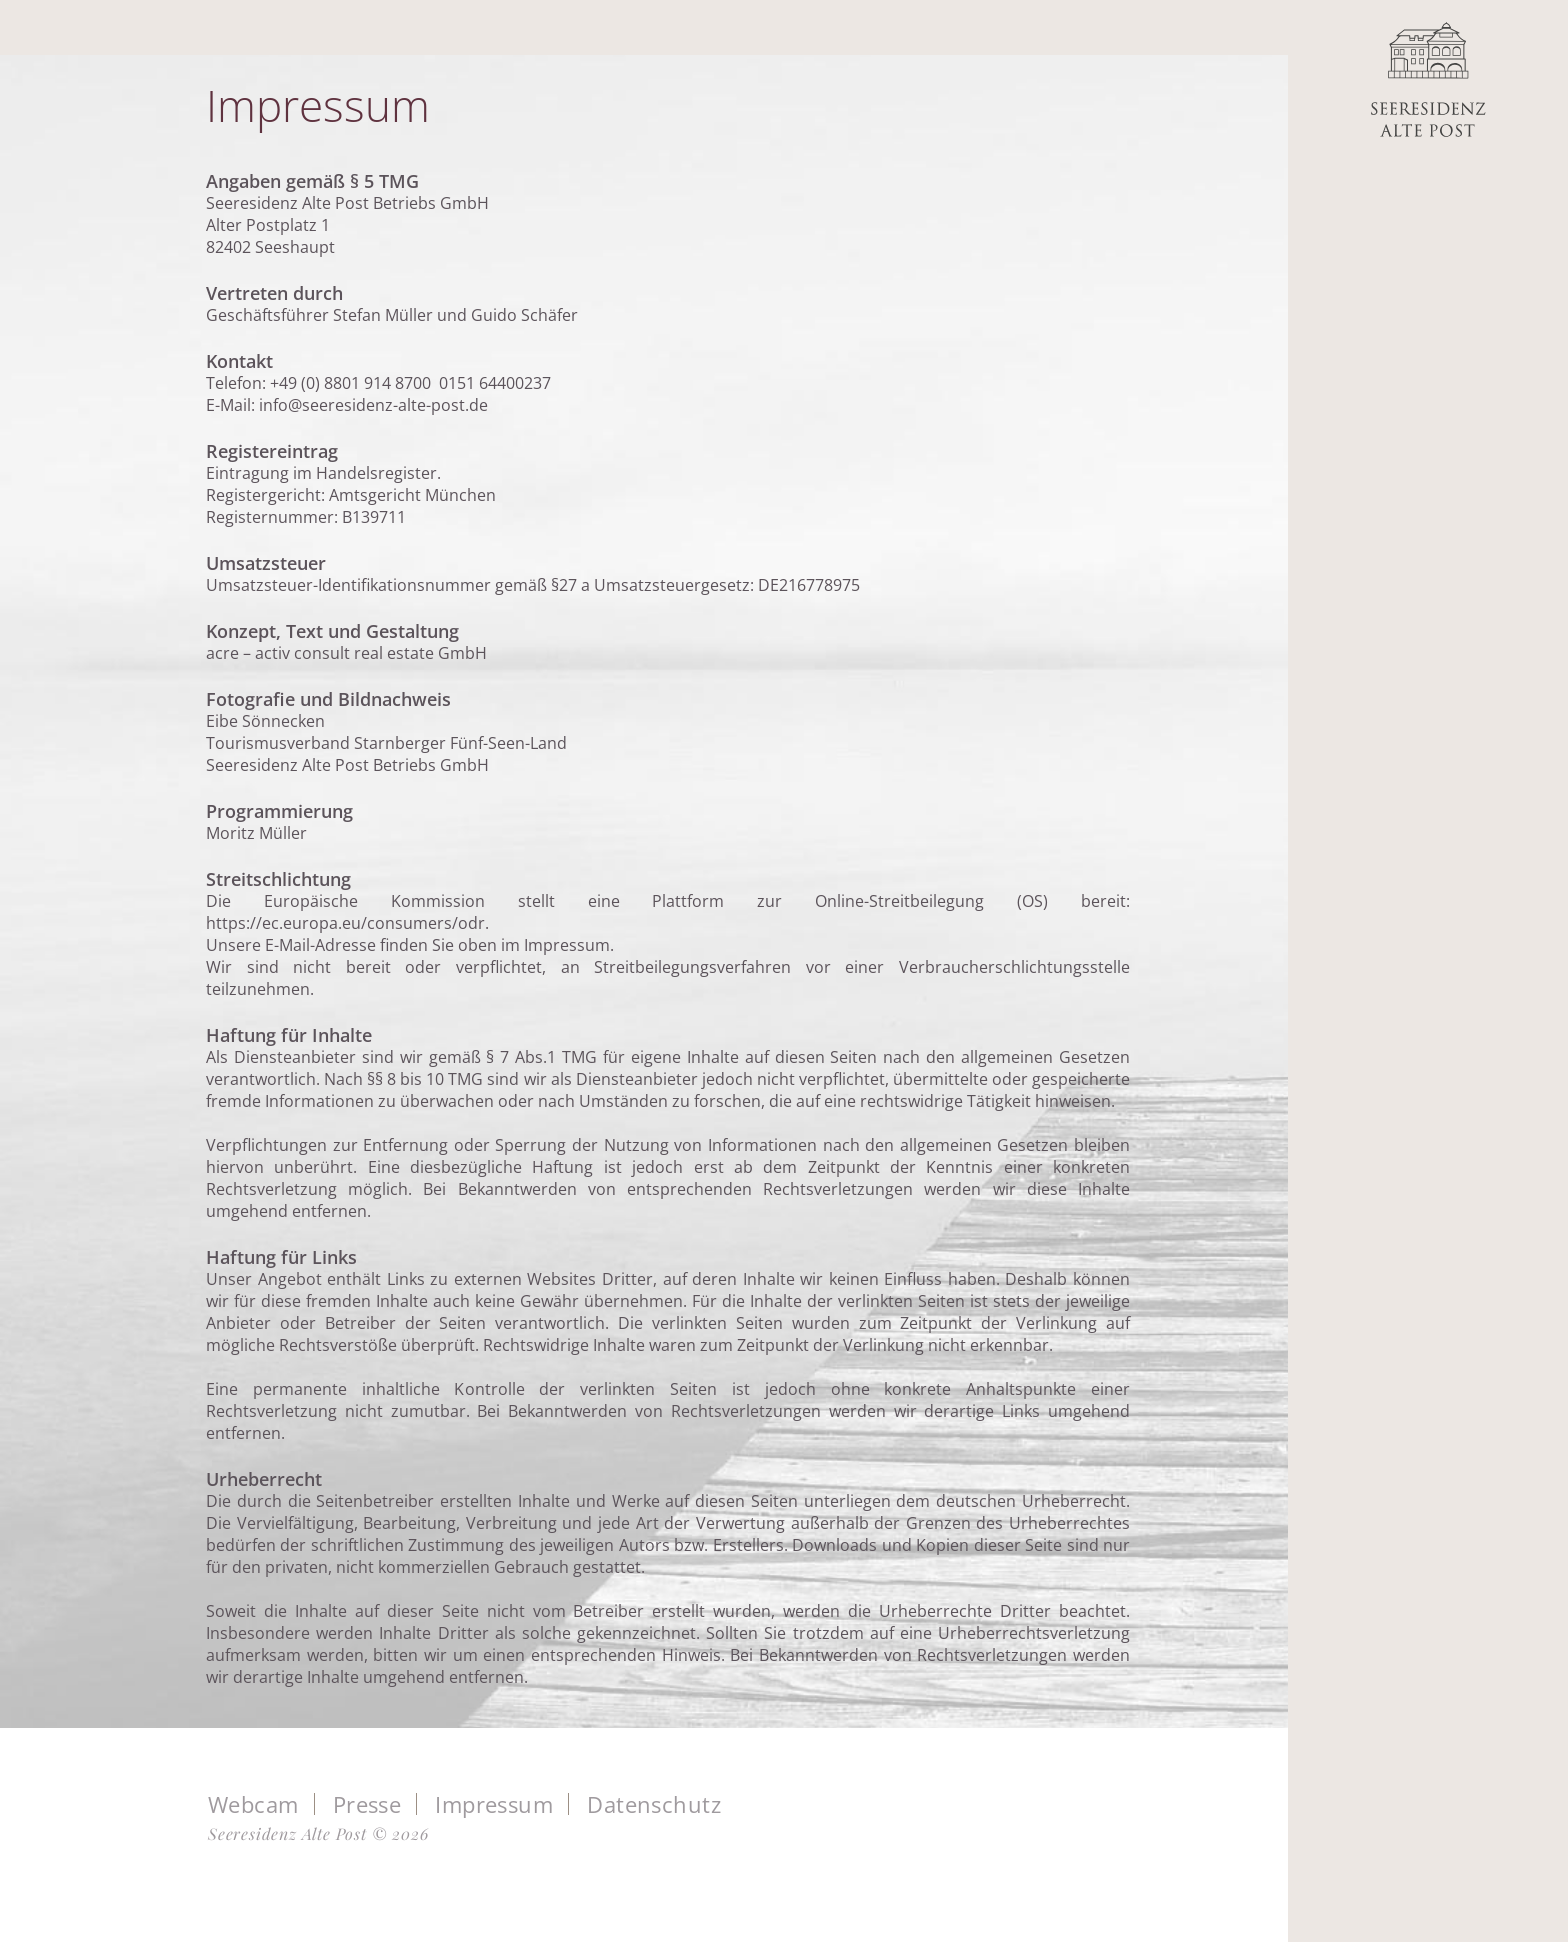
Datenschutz (654, 1804)
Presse (367, 1804)
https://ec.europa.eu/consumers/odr (345, 923)
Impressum (494, 1804)
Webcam (253, 1804)
